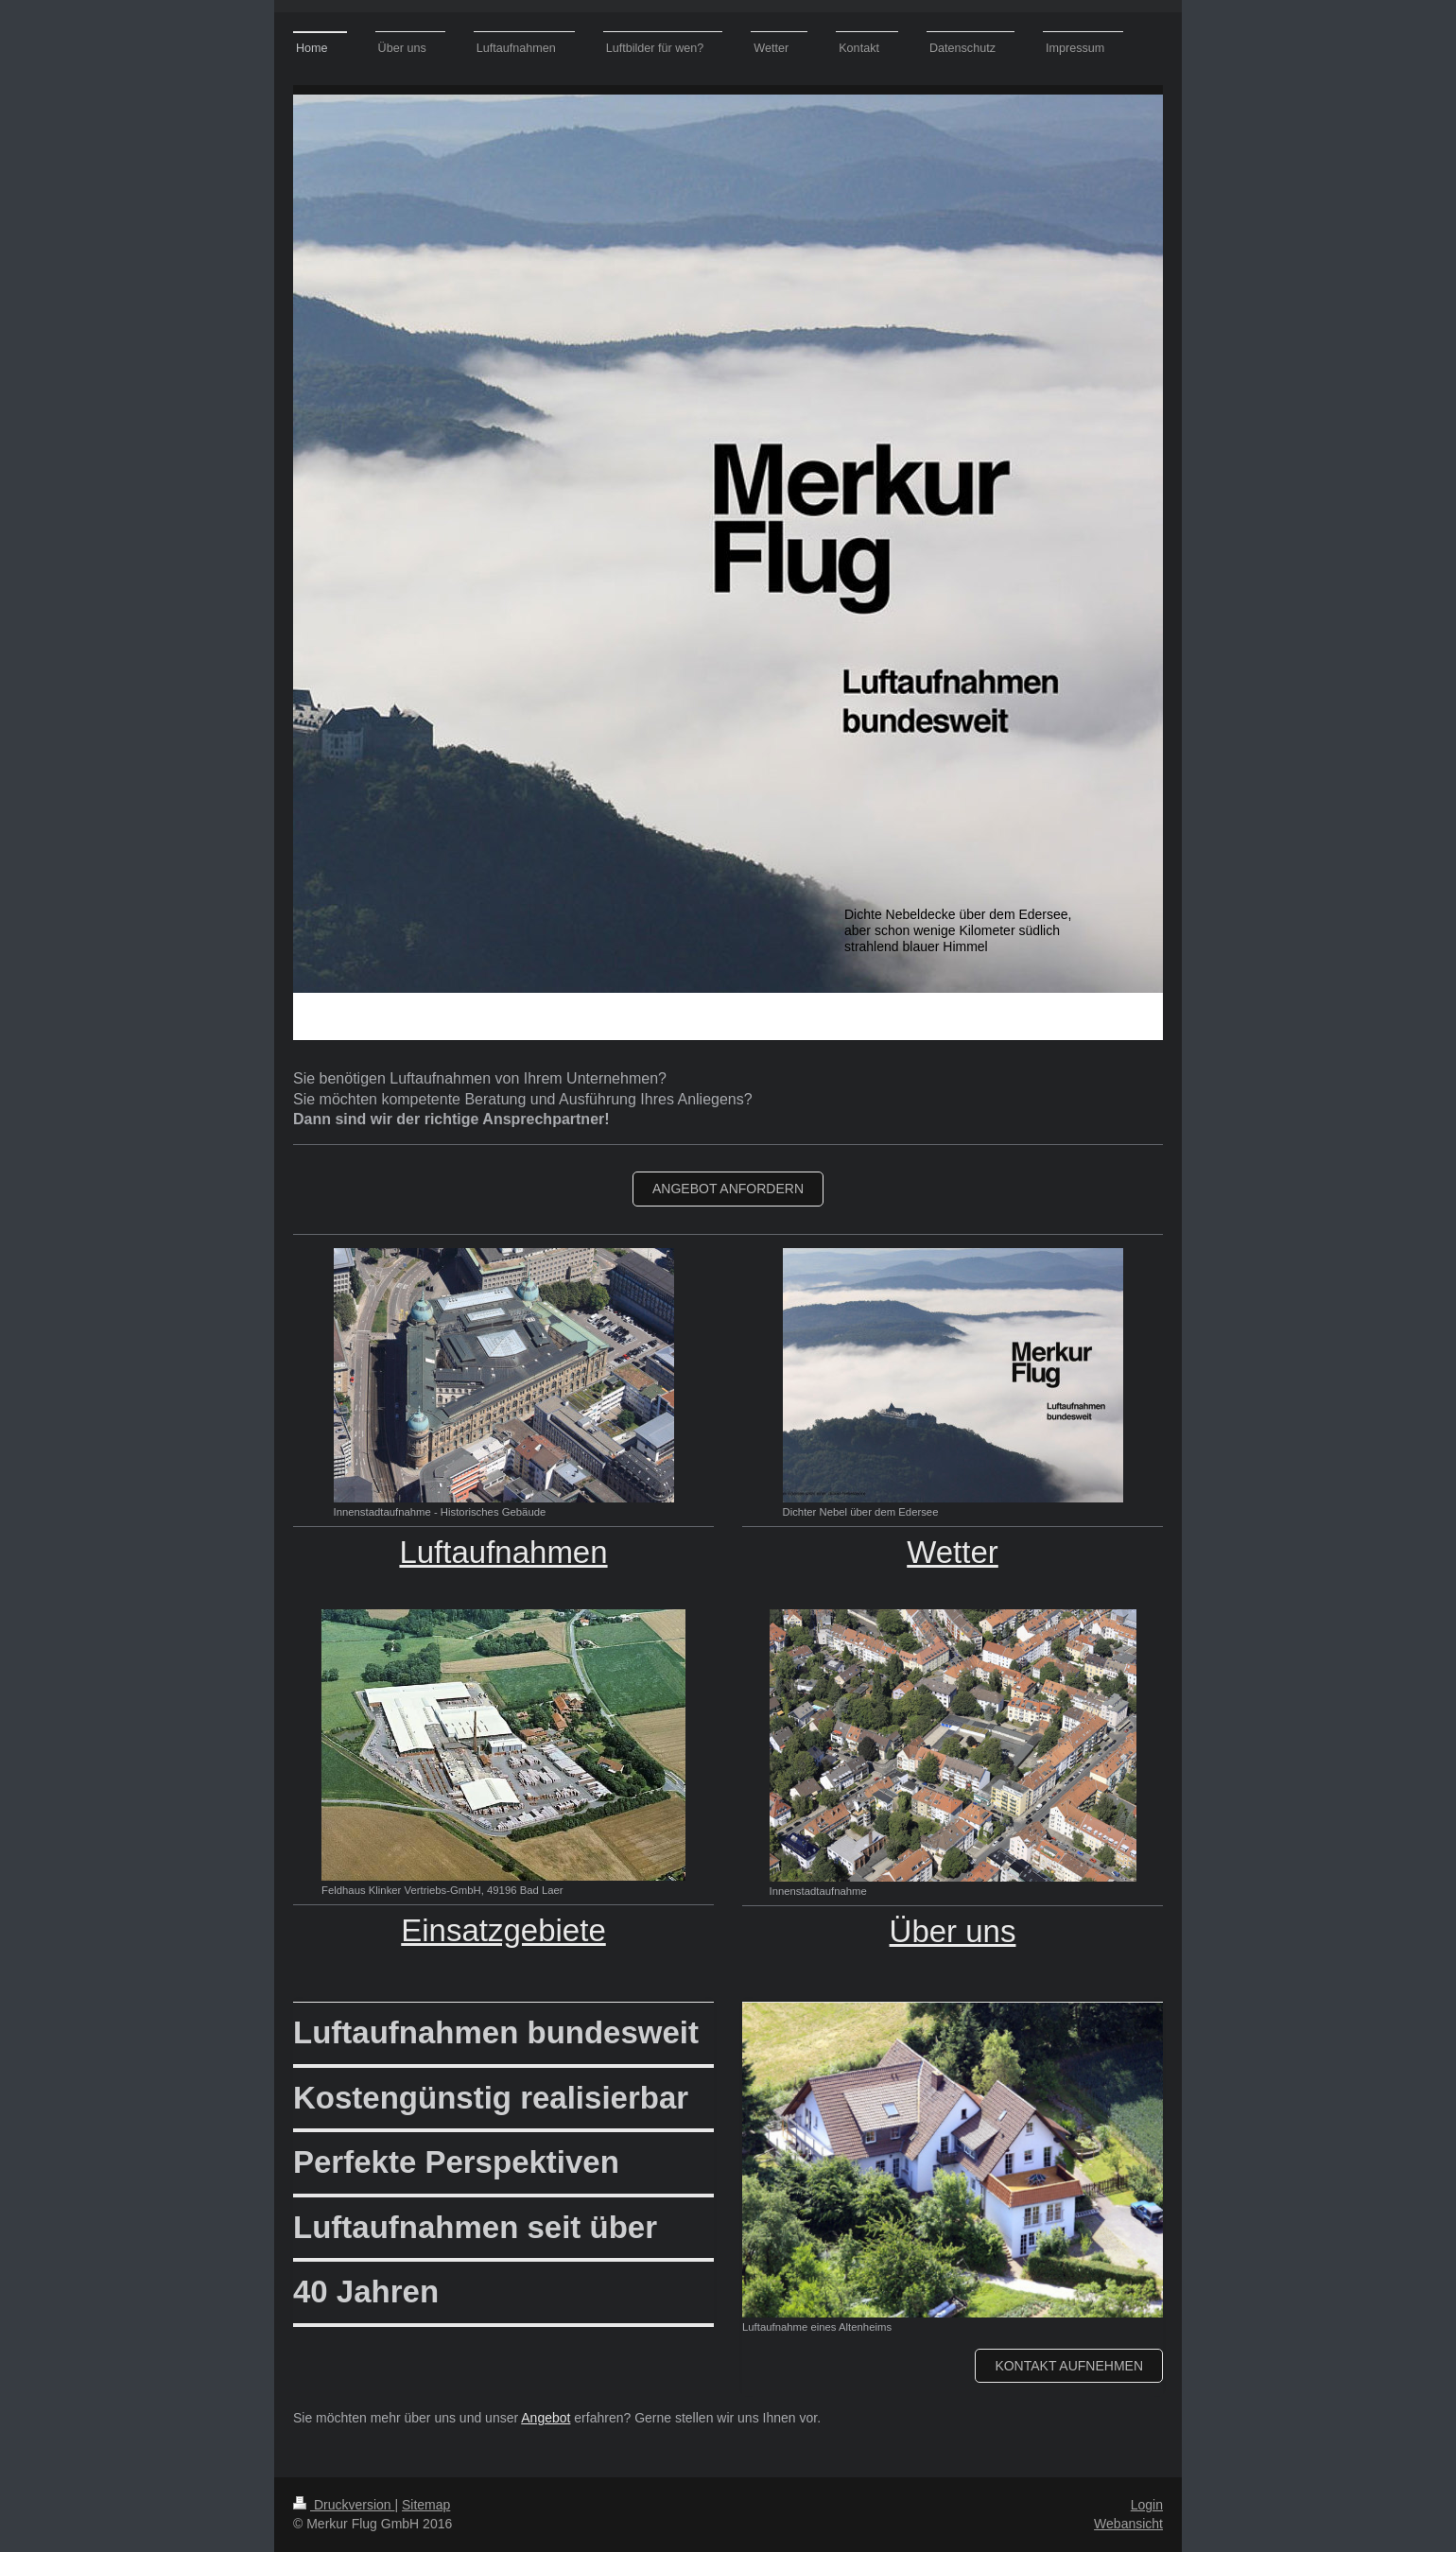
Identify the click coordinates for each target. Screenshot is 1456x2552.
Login (1147, 2504)
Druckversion (343, 2504)
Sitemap (426, 2504)
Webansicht (1128, 2523)
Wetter (952, 1552)
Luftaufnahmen (503, 1552)
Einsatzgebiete (503, 1930)
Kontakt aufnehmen (1069, 2365)
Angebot (545, 2417)
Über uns (953, 1931)
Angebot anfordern (728, 1188)
